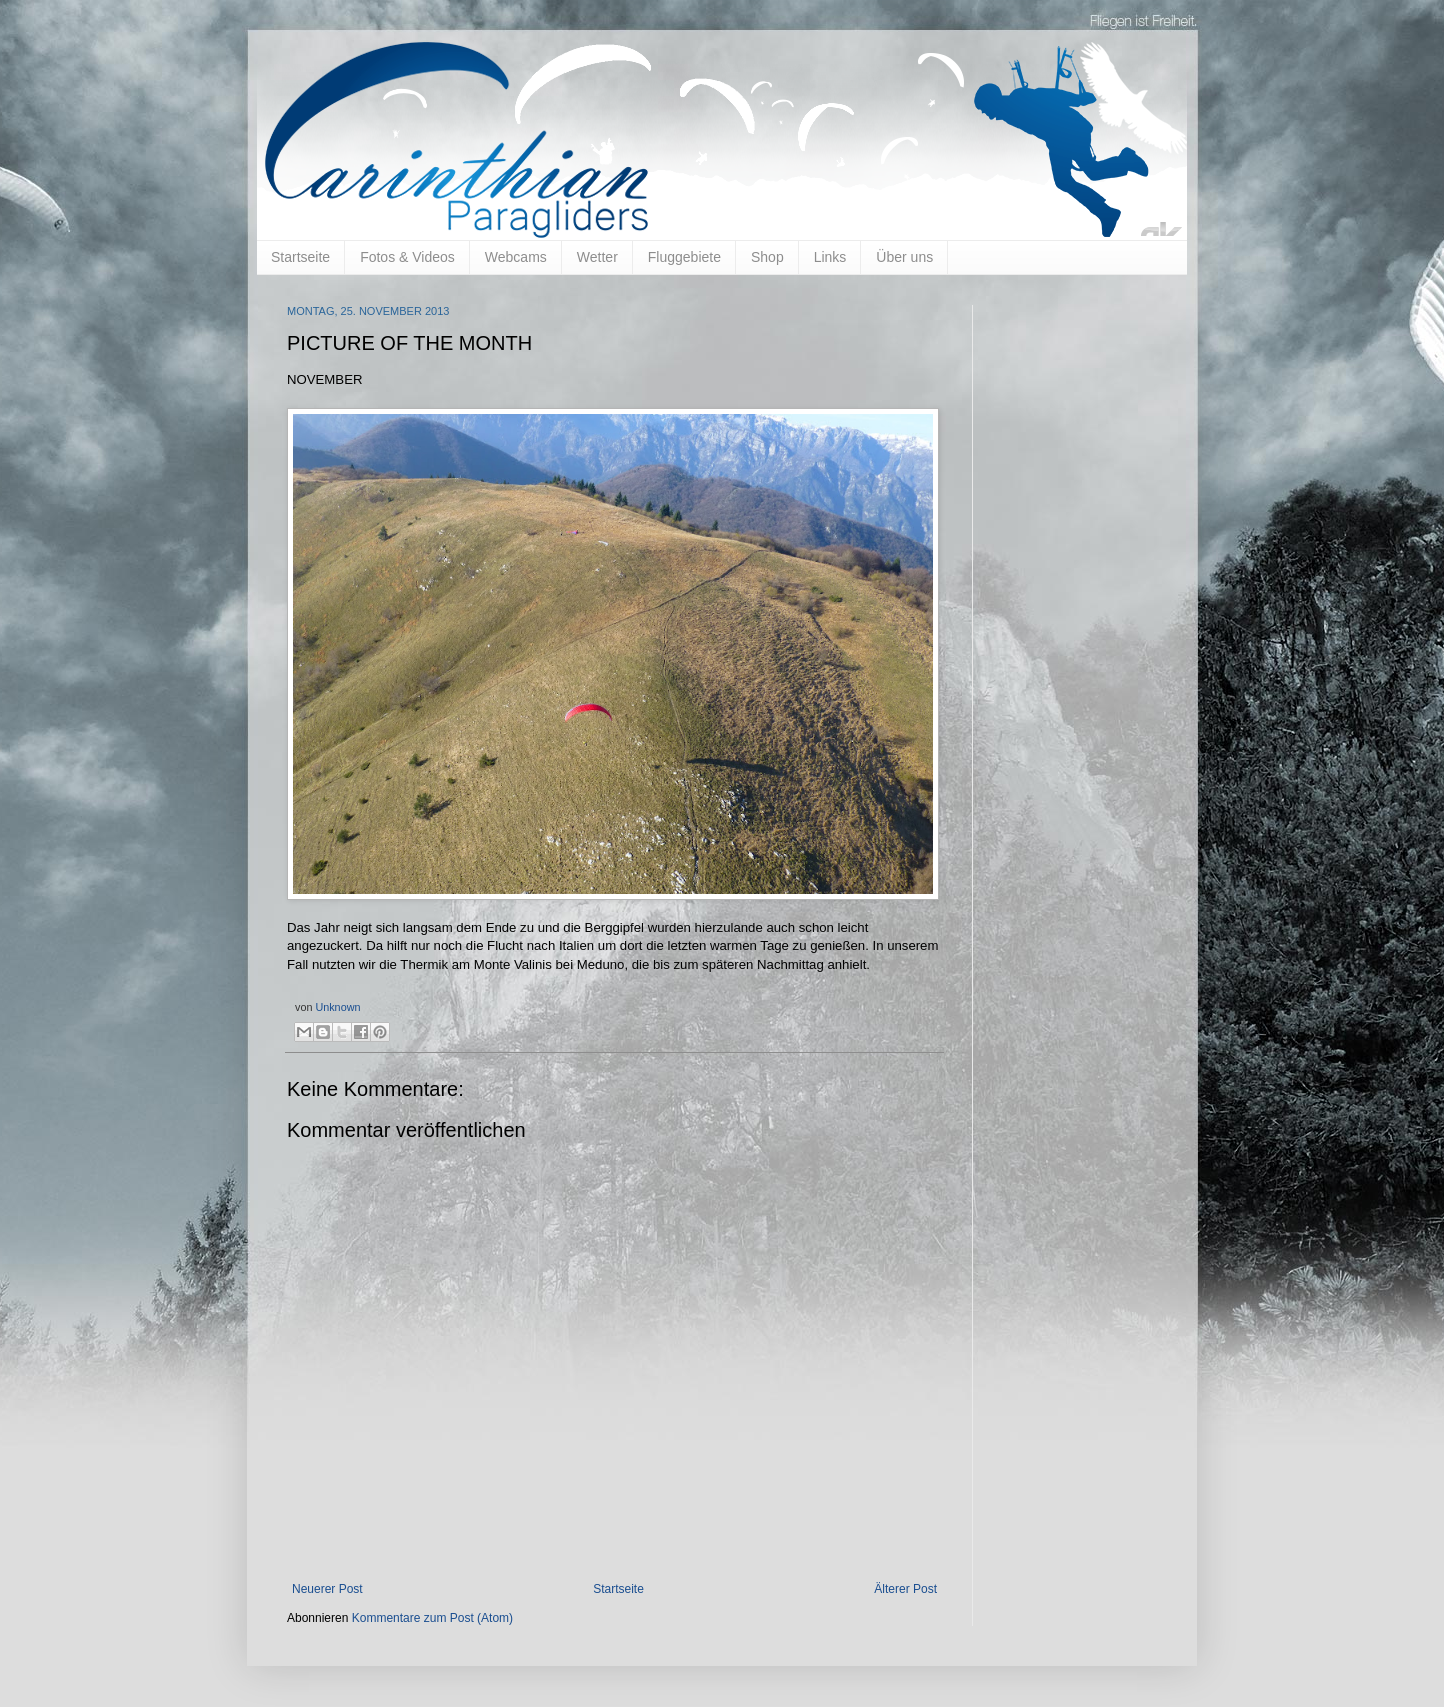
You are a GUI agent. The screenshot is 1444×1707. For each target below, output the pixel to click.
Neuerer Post (327, 1589)
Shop (767, 257)
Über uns (904, 257)
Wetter (597, 257)
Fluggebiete (684, 257)
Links (830, 257)
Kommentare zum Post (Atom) (432, 1618)
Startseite (300, 257)
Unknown (337, 1007)
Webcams (516, 257)
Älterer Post (905, 1589)
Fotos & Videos (407, 257)
